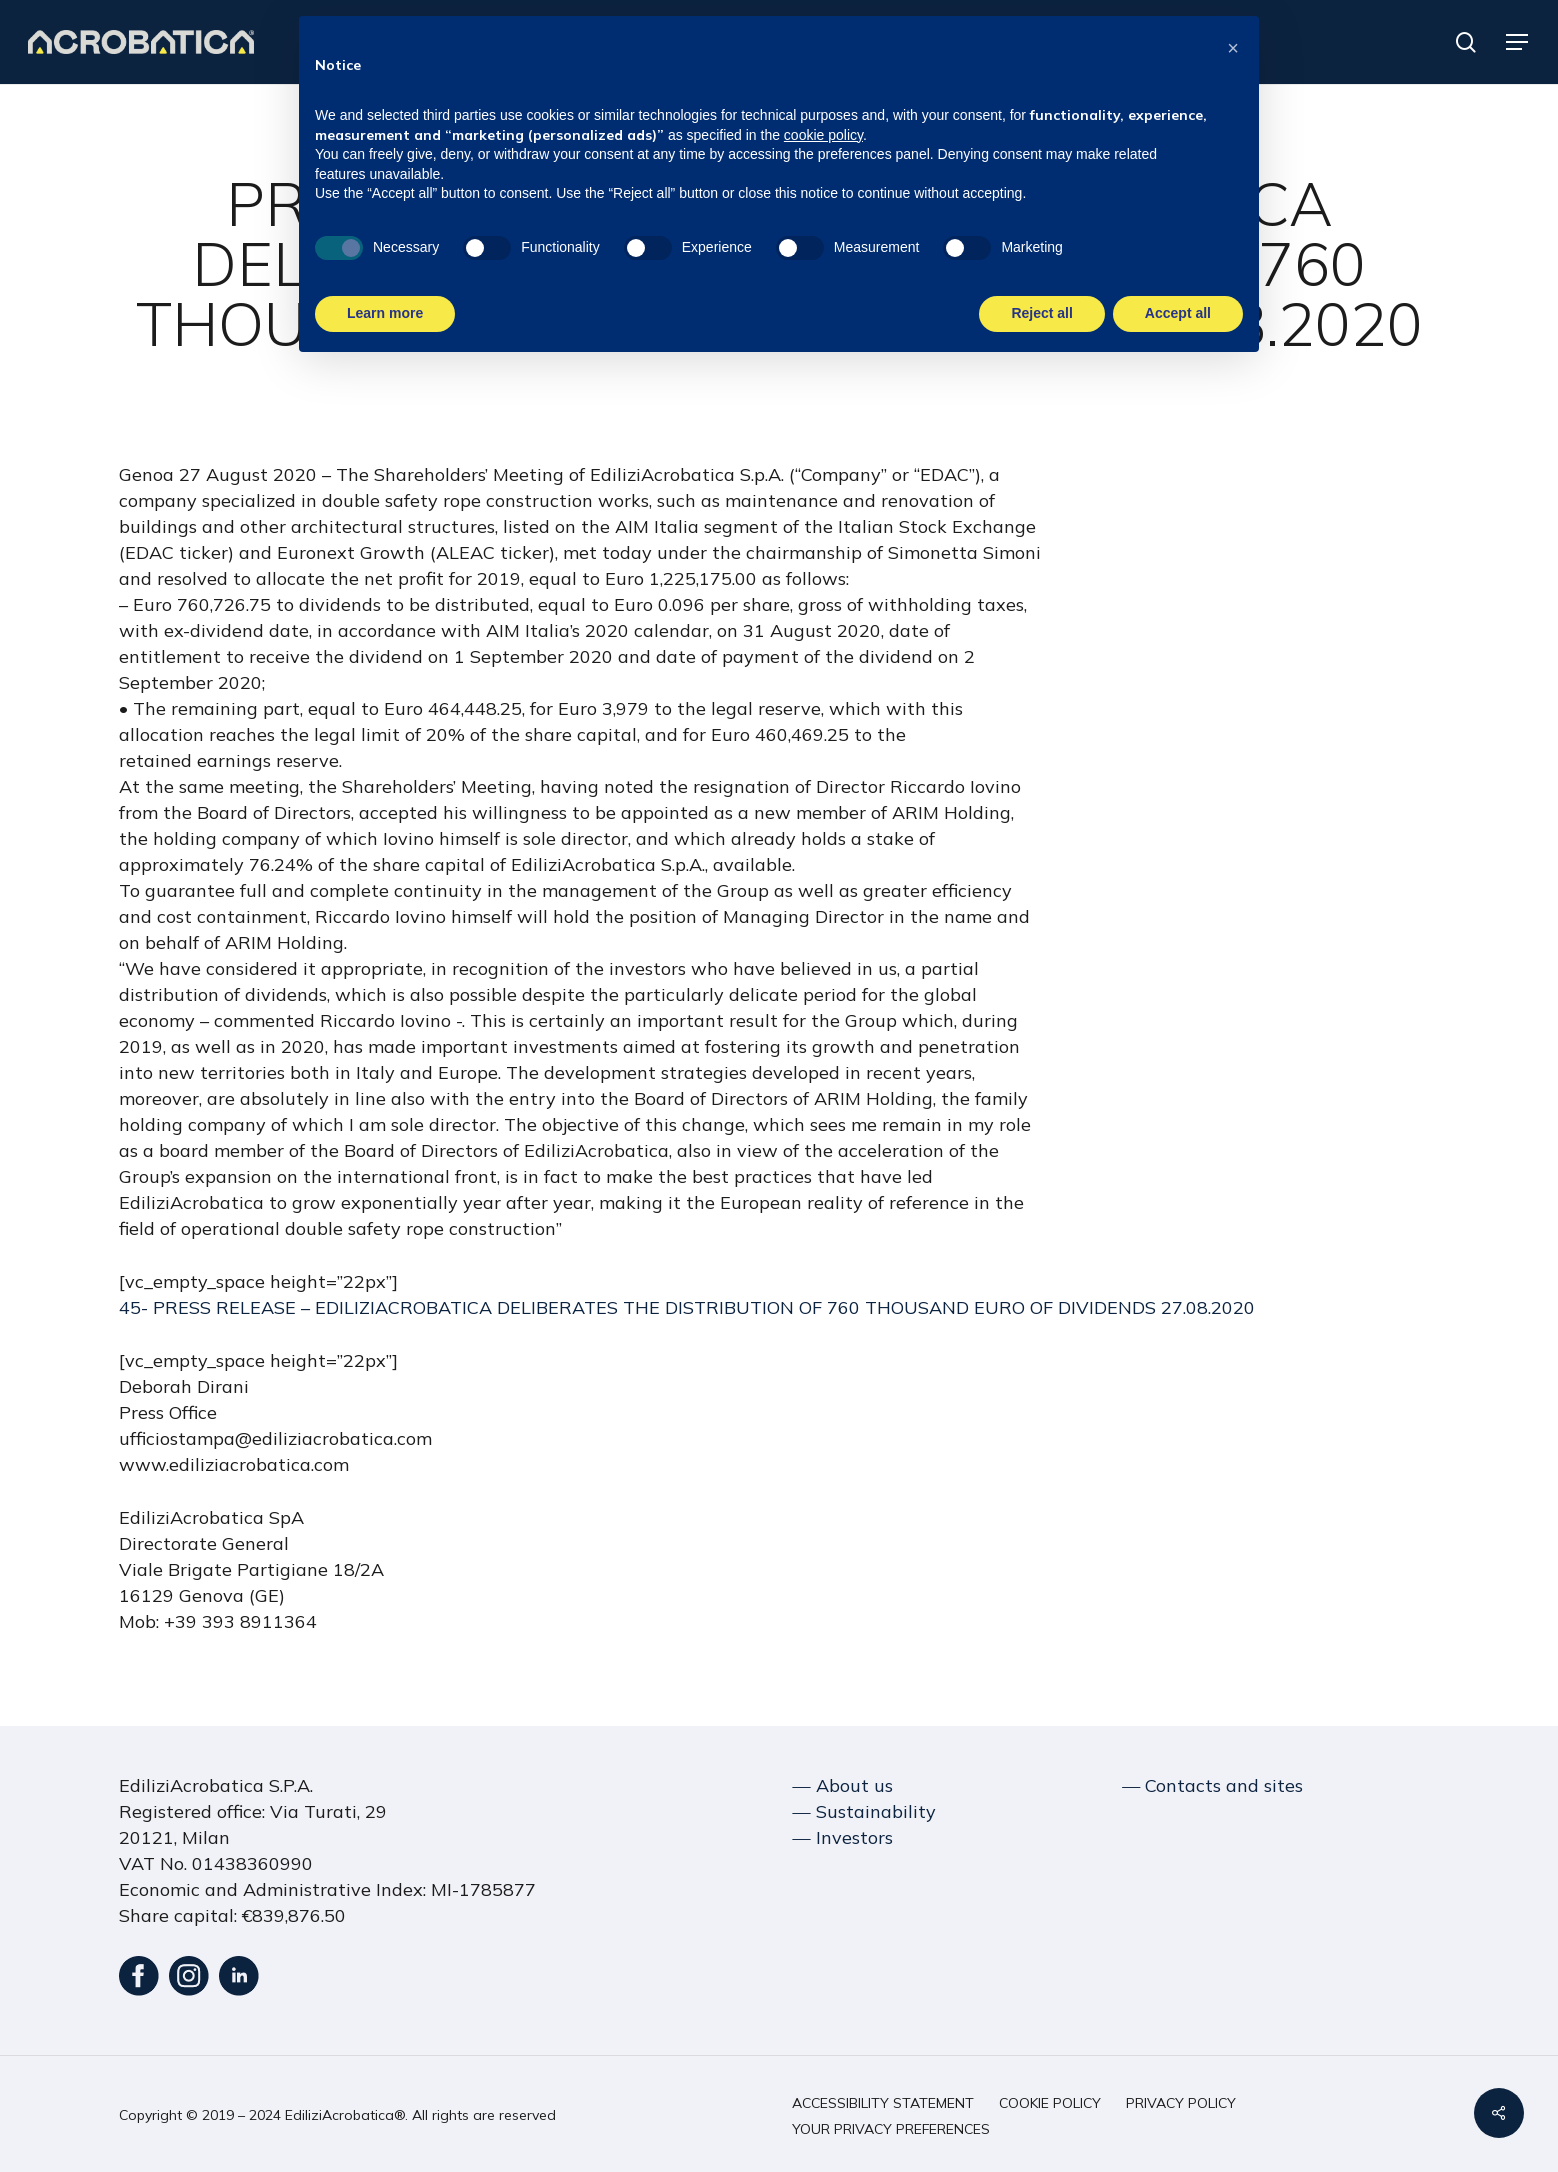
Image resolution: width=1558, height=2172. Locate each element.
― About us (843, 1785)
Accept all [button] (1178, 313)
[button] (1518, 42)
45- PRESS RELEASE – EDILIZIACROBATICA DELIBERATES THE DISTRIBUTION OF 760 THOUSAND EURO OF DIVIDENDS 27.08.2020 (687, 1307)
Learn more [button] (385, 313)
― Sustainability (864, 1811)
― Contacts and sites (1212, 1785)
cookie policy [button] (823, 135)
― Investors (843, 1837)
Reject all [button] (1041, 313)
